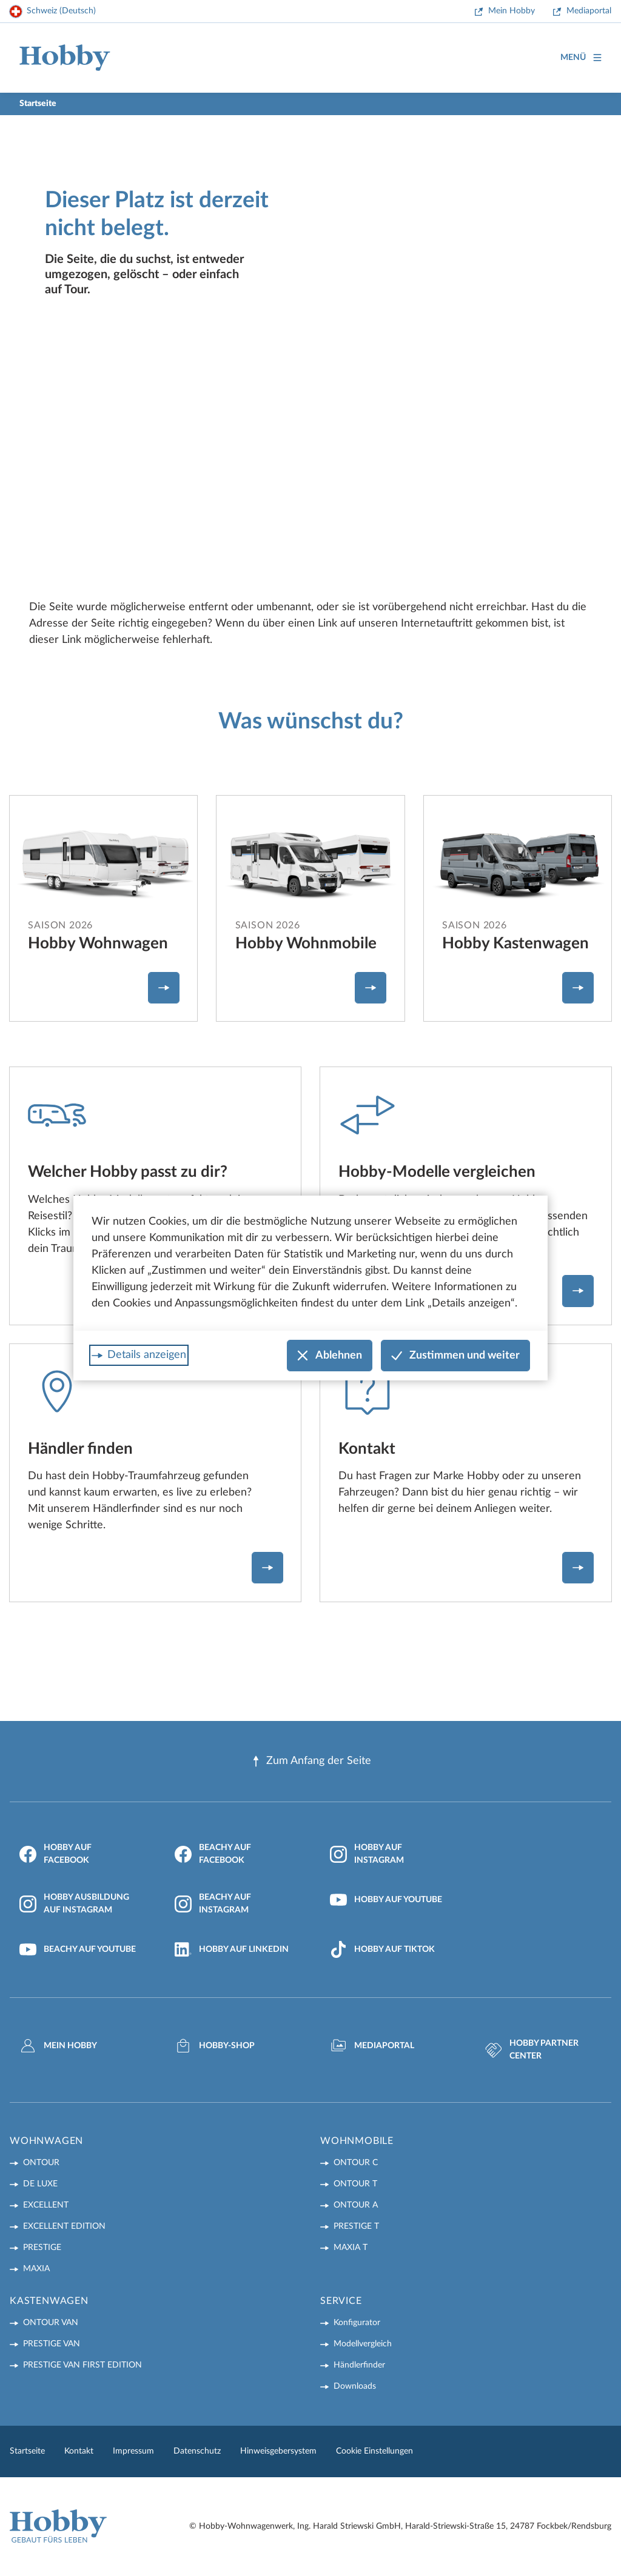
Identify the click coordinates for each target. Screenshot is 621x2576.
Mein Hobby (511, 11)
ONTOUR (41, 2162)
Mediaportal (588, 11)
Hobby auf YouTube (386, 1899)
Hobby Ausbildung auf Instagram (74, 1903)
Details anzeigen (146, 1355)
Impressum (133, 2451)
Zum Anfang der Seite (310, 1761)
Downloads (355, 2386)
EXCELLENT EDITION (64, 2226)
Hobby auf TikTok (382, 1949)
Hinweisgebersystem (278, 2451)
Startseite (27, 2451)
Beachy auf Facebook (213, 1854)
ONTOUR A (356, 2205)
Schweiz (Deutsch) (61, 11)
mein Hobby (58, 2045)
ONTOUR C (356, 2162)
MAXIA (36, 2269)
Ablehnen (329, 1356)
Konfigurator (357, 2322)
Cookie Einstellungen (374, 2451)
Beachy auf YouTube (77, 1949)
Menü (581, 57)
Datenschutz (197, 2451)
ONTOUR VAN (50, 2322)
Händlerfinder (359, 2365)
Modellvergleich (363, 2344)
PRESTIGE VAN (51, 2344)
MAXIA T (351, 2247)
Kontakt (78, 2451)
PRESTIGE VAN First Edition (82, 2365)
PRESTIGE (42, 2247)
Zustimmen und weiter (455, 1356)
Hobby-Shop (215, 2045)
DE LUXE (40, 2184)
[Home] (65, 58)
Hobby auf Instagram (367, 1854)
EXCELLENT (46, 2205)
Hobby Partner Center (532, 2049)
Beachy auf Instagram (213, 1903)
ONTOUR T (355, 2184)
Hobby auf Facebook (55, 1854)
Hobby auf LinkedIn (232, 1949)
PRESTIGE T (356, 2226)
